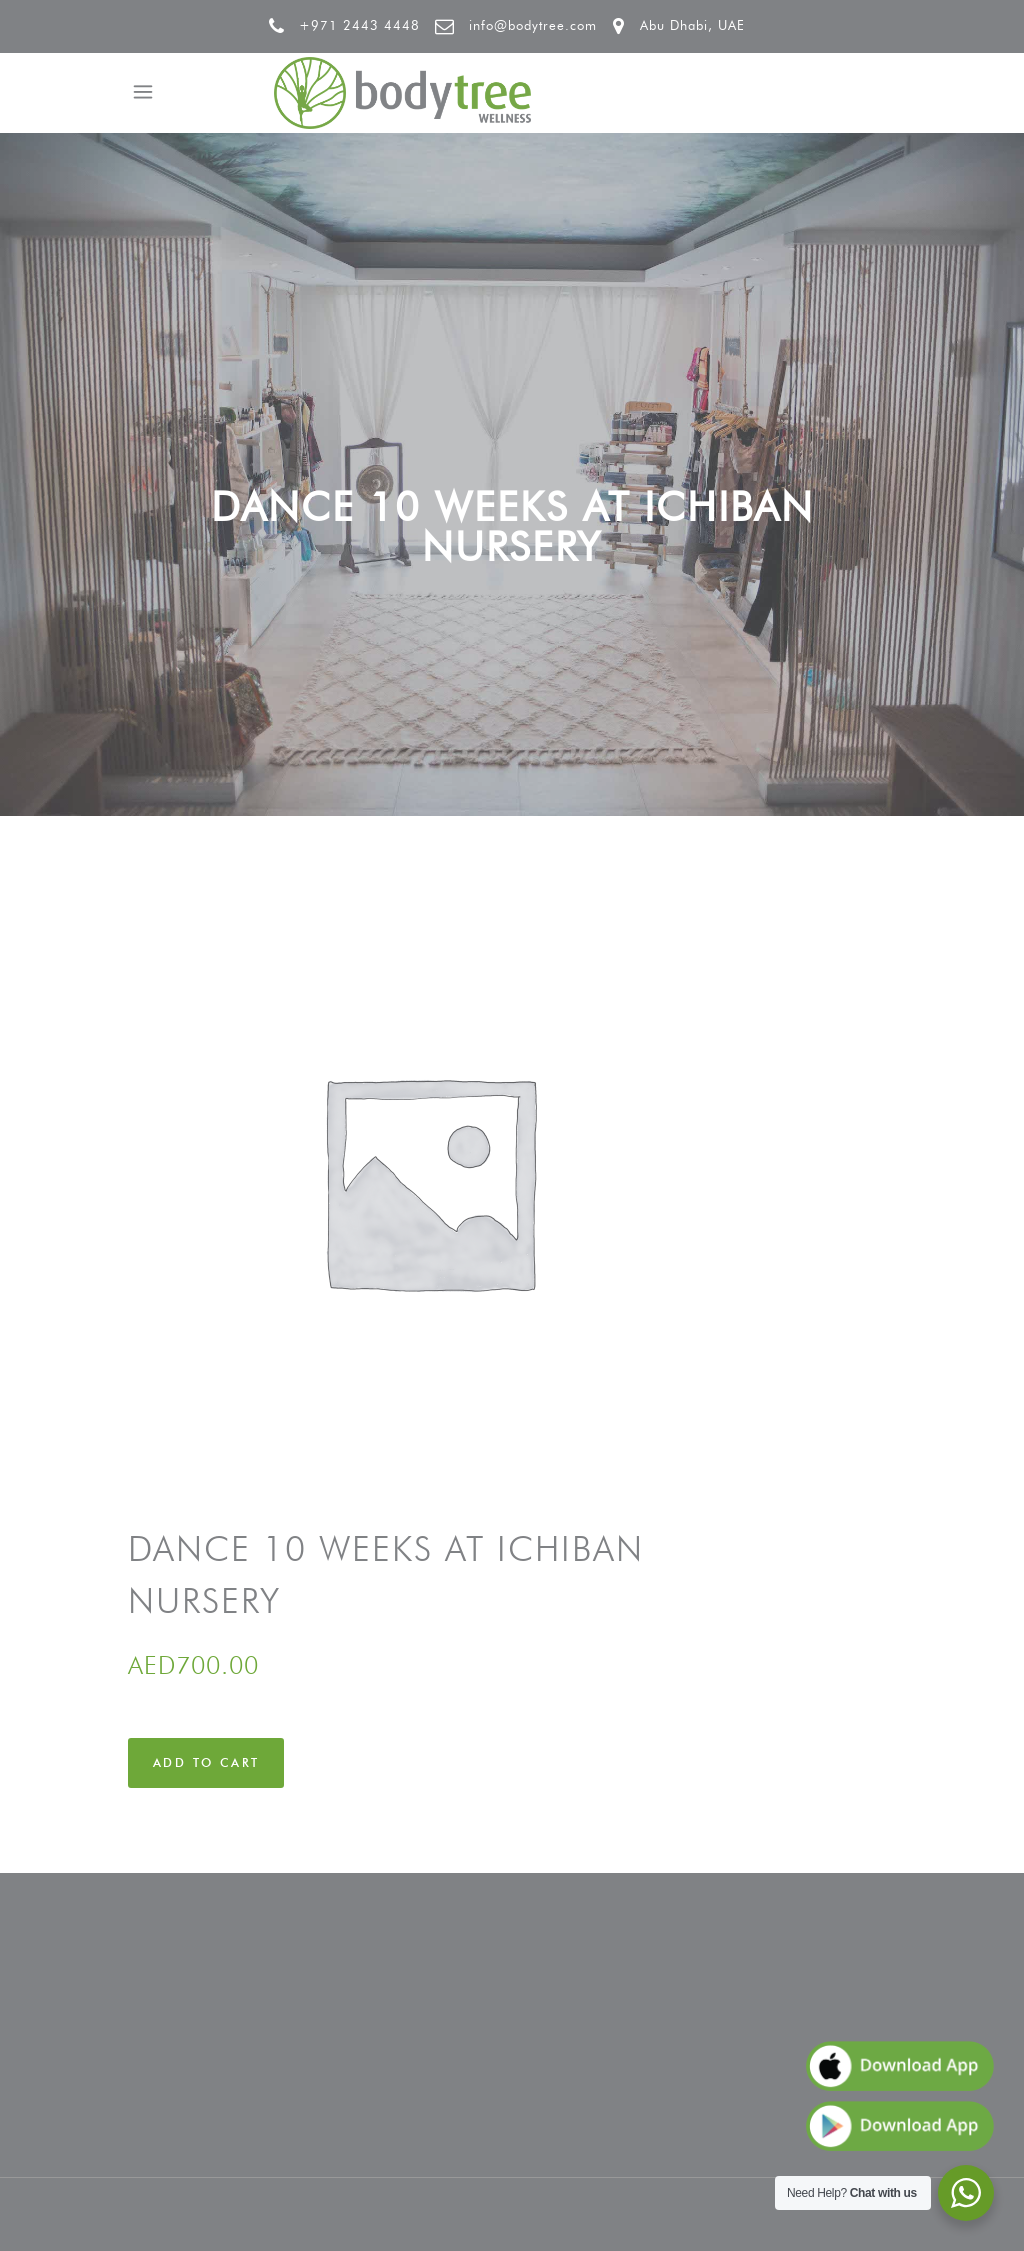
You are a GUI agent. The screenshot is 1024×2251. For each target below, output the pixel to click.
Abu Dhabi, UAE (692, 25)
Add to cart (206, 1762)
